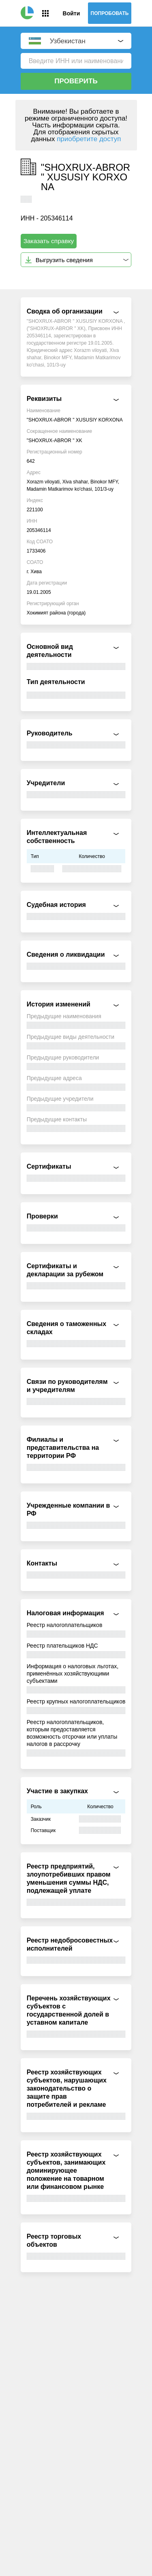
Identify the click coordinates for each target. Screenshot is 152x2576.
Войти (71, 13)
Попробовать (110, 13)
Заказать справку (49, 240)
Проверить (75, 81)
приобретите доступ (89, 139)
